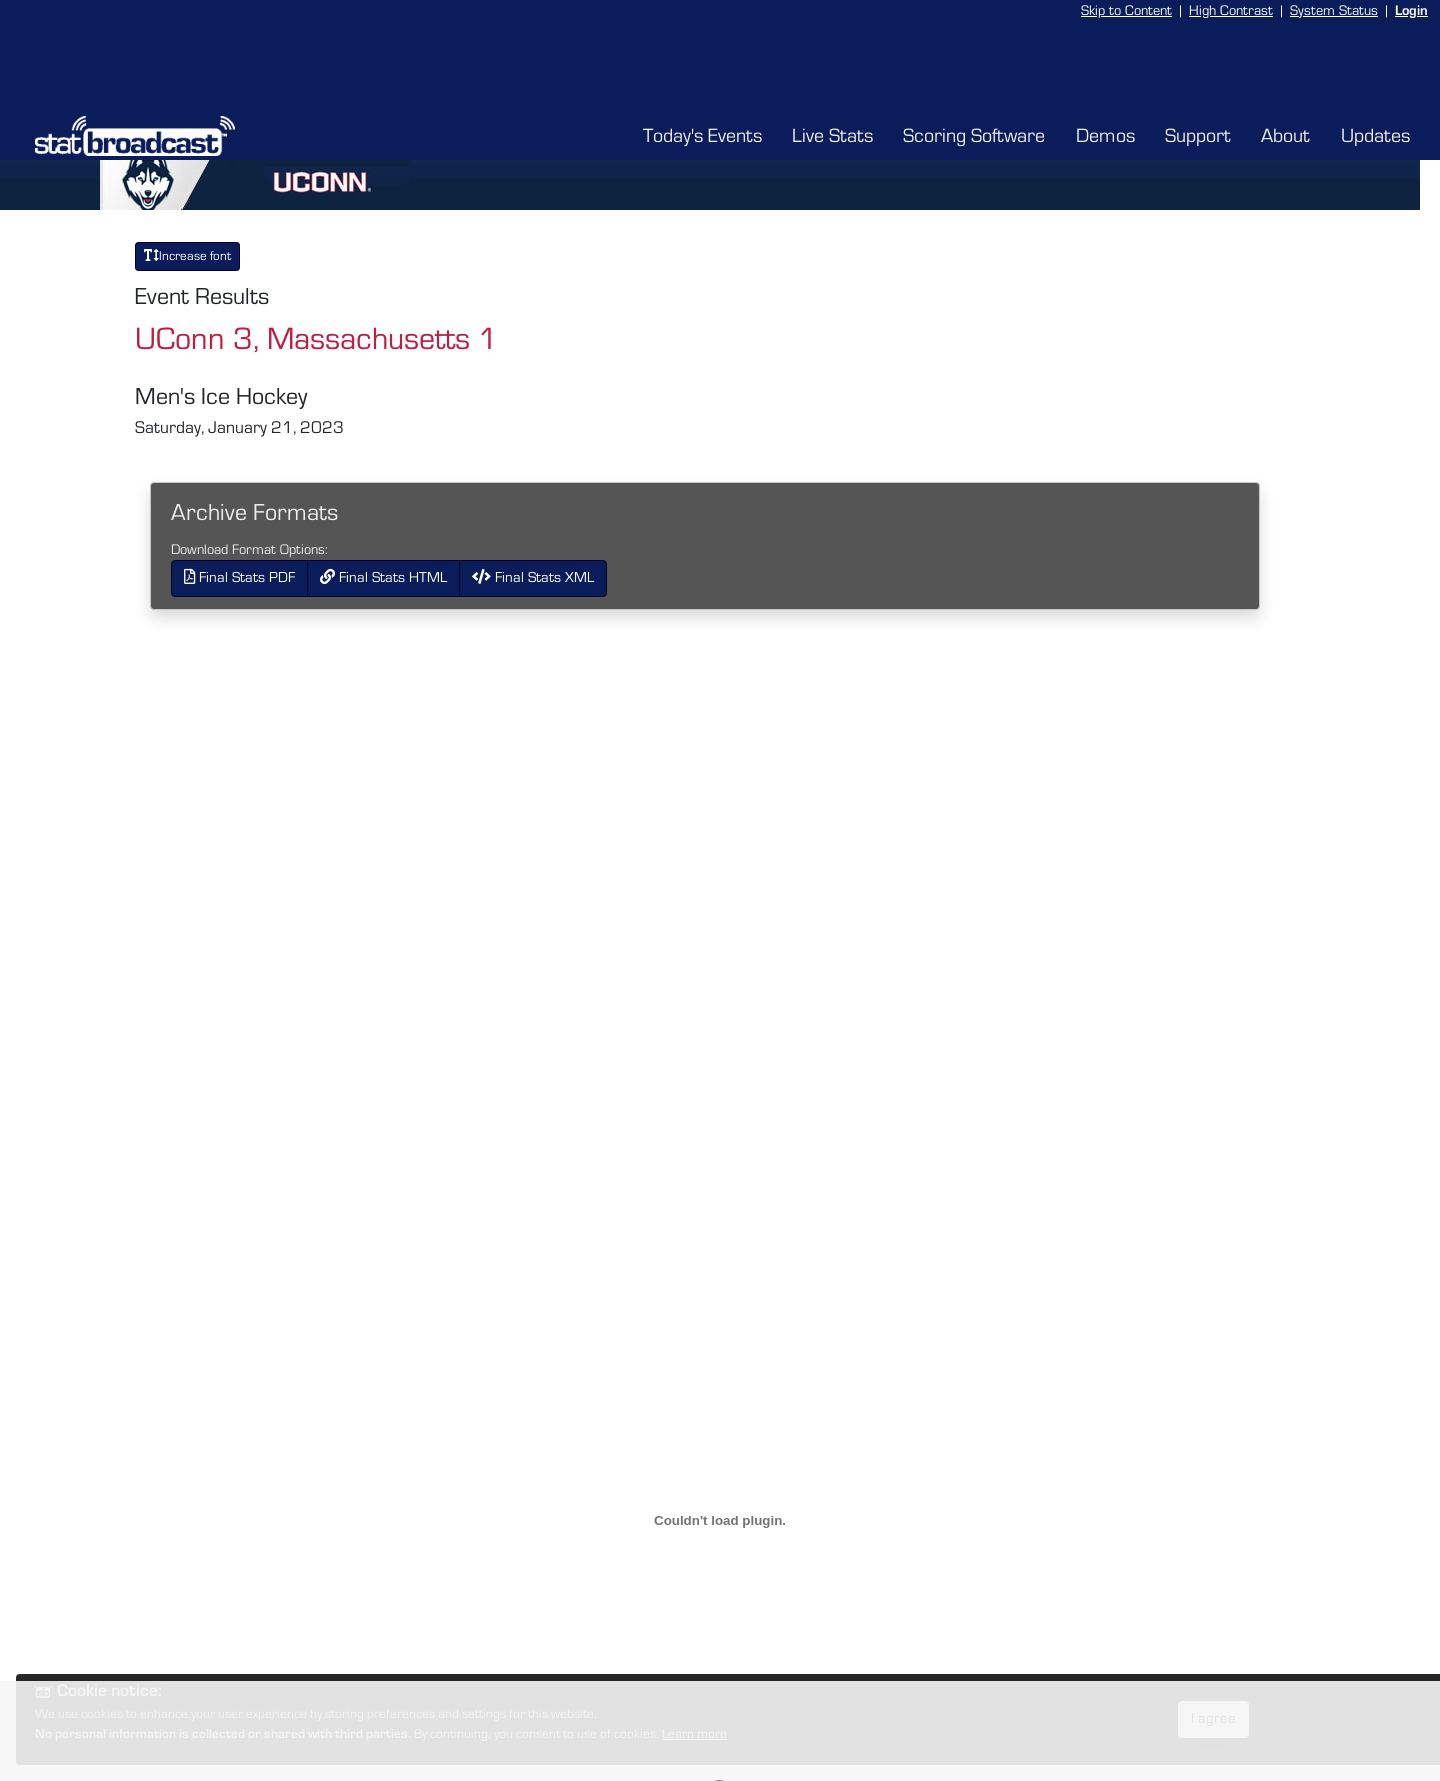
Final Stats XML (533, 577)
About (1285, 136)
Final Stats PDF (239, 577)
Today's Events (702, 136)
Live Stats (832, 136)
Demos (1105, 136)
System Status (1334, 10)
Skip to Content (1126, 10)
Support (1198, 136)
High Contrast (1231, 10)
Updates (1375, 136)
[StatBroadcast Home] (191, 136)
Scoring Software (974, 136)
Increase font (187, 256)
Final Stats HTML (383, 577)
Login (1411, 10)
